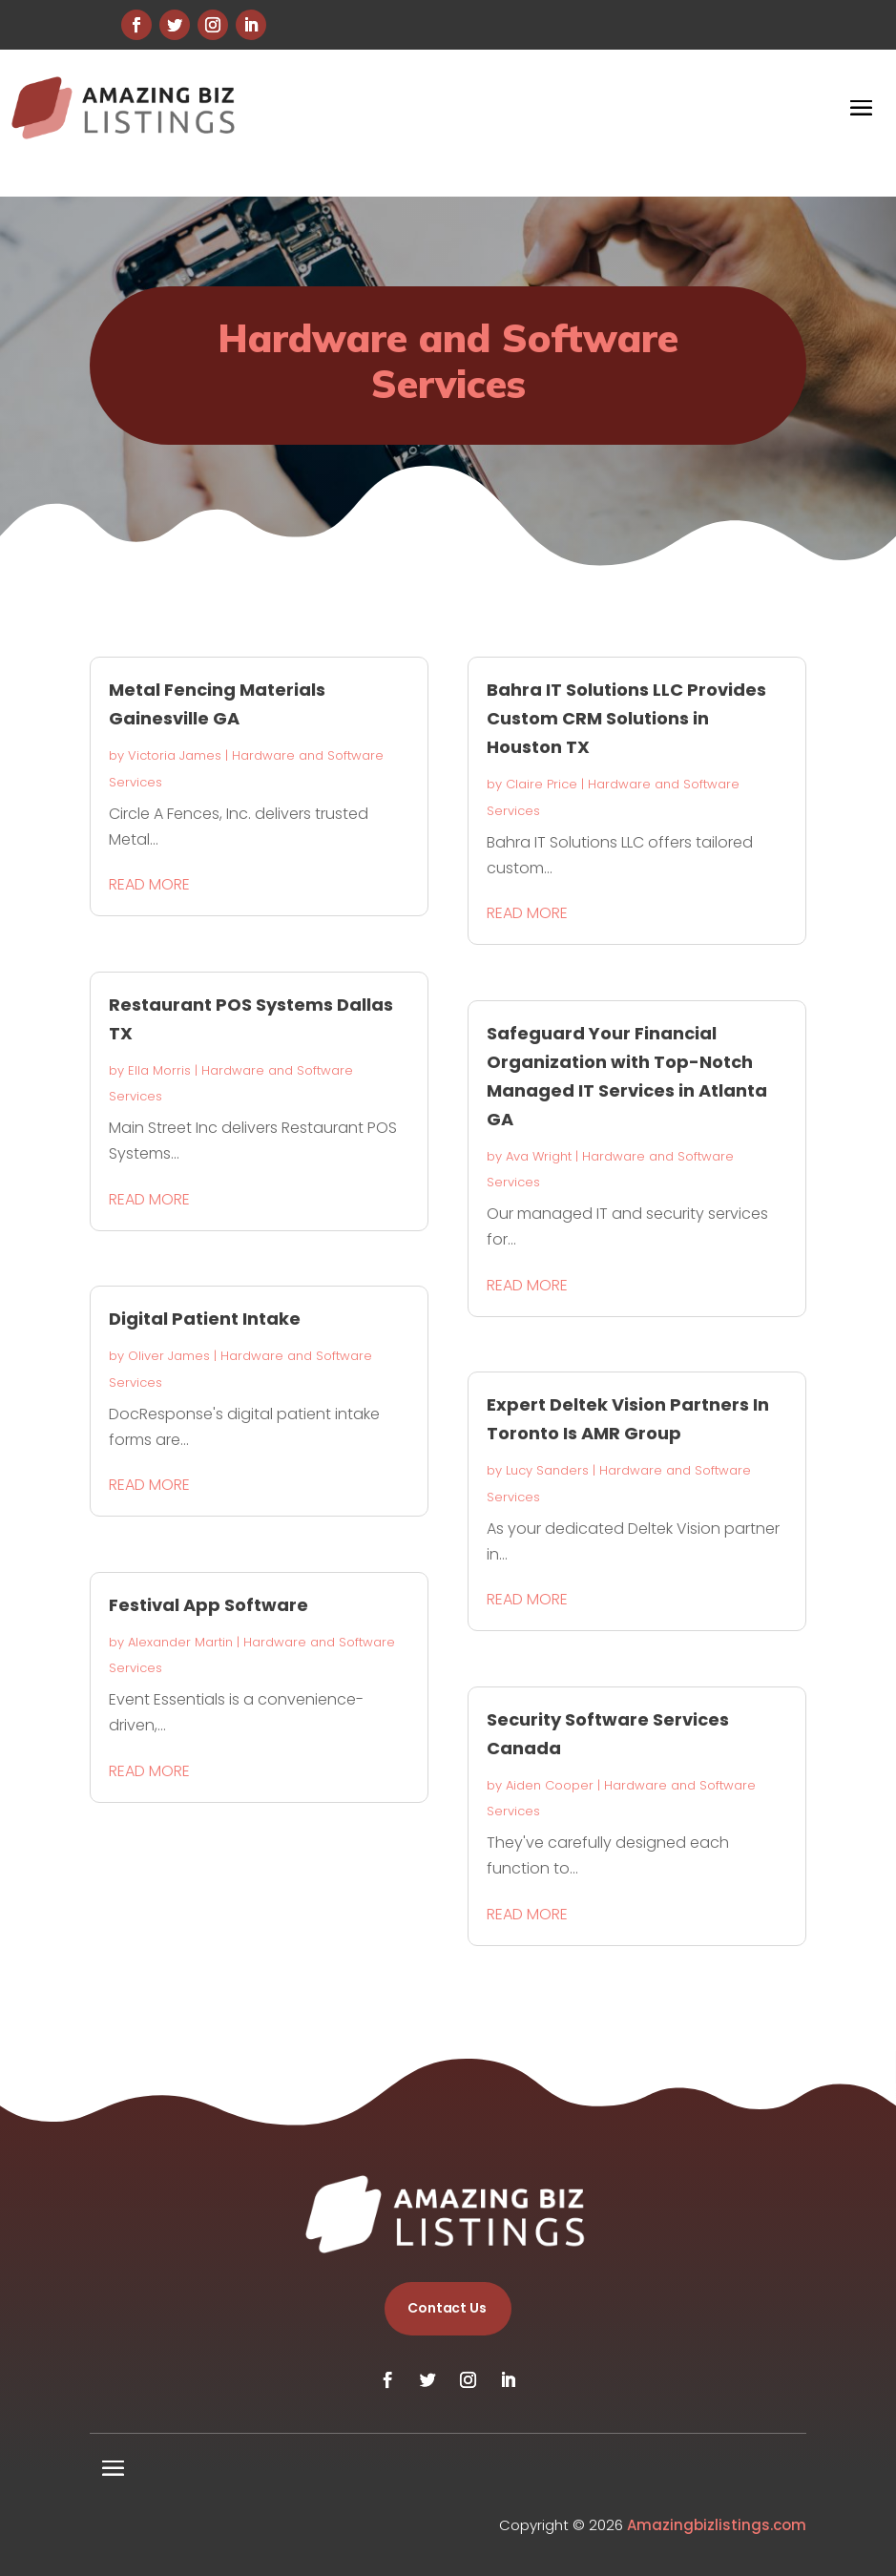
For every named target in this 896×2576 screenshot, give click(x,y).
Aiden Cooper (550, 1785)
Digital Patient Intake (205, 1318)
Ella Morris (159, 1070)
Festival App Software (208, 1605)
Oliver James (169, 1356)
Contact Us (447, 2307)
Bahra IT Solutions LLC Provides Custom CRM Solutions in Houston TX (626, 718)
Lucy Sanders (547, 1470)
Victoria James (174, 755)
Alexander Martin (180, 1642)
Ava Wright (539, 1156)
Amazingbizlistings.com (716, 2525)
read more (149, 884)
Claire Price (541, 784)
